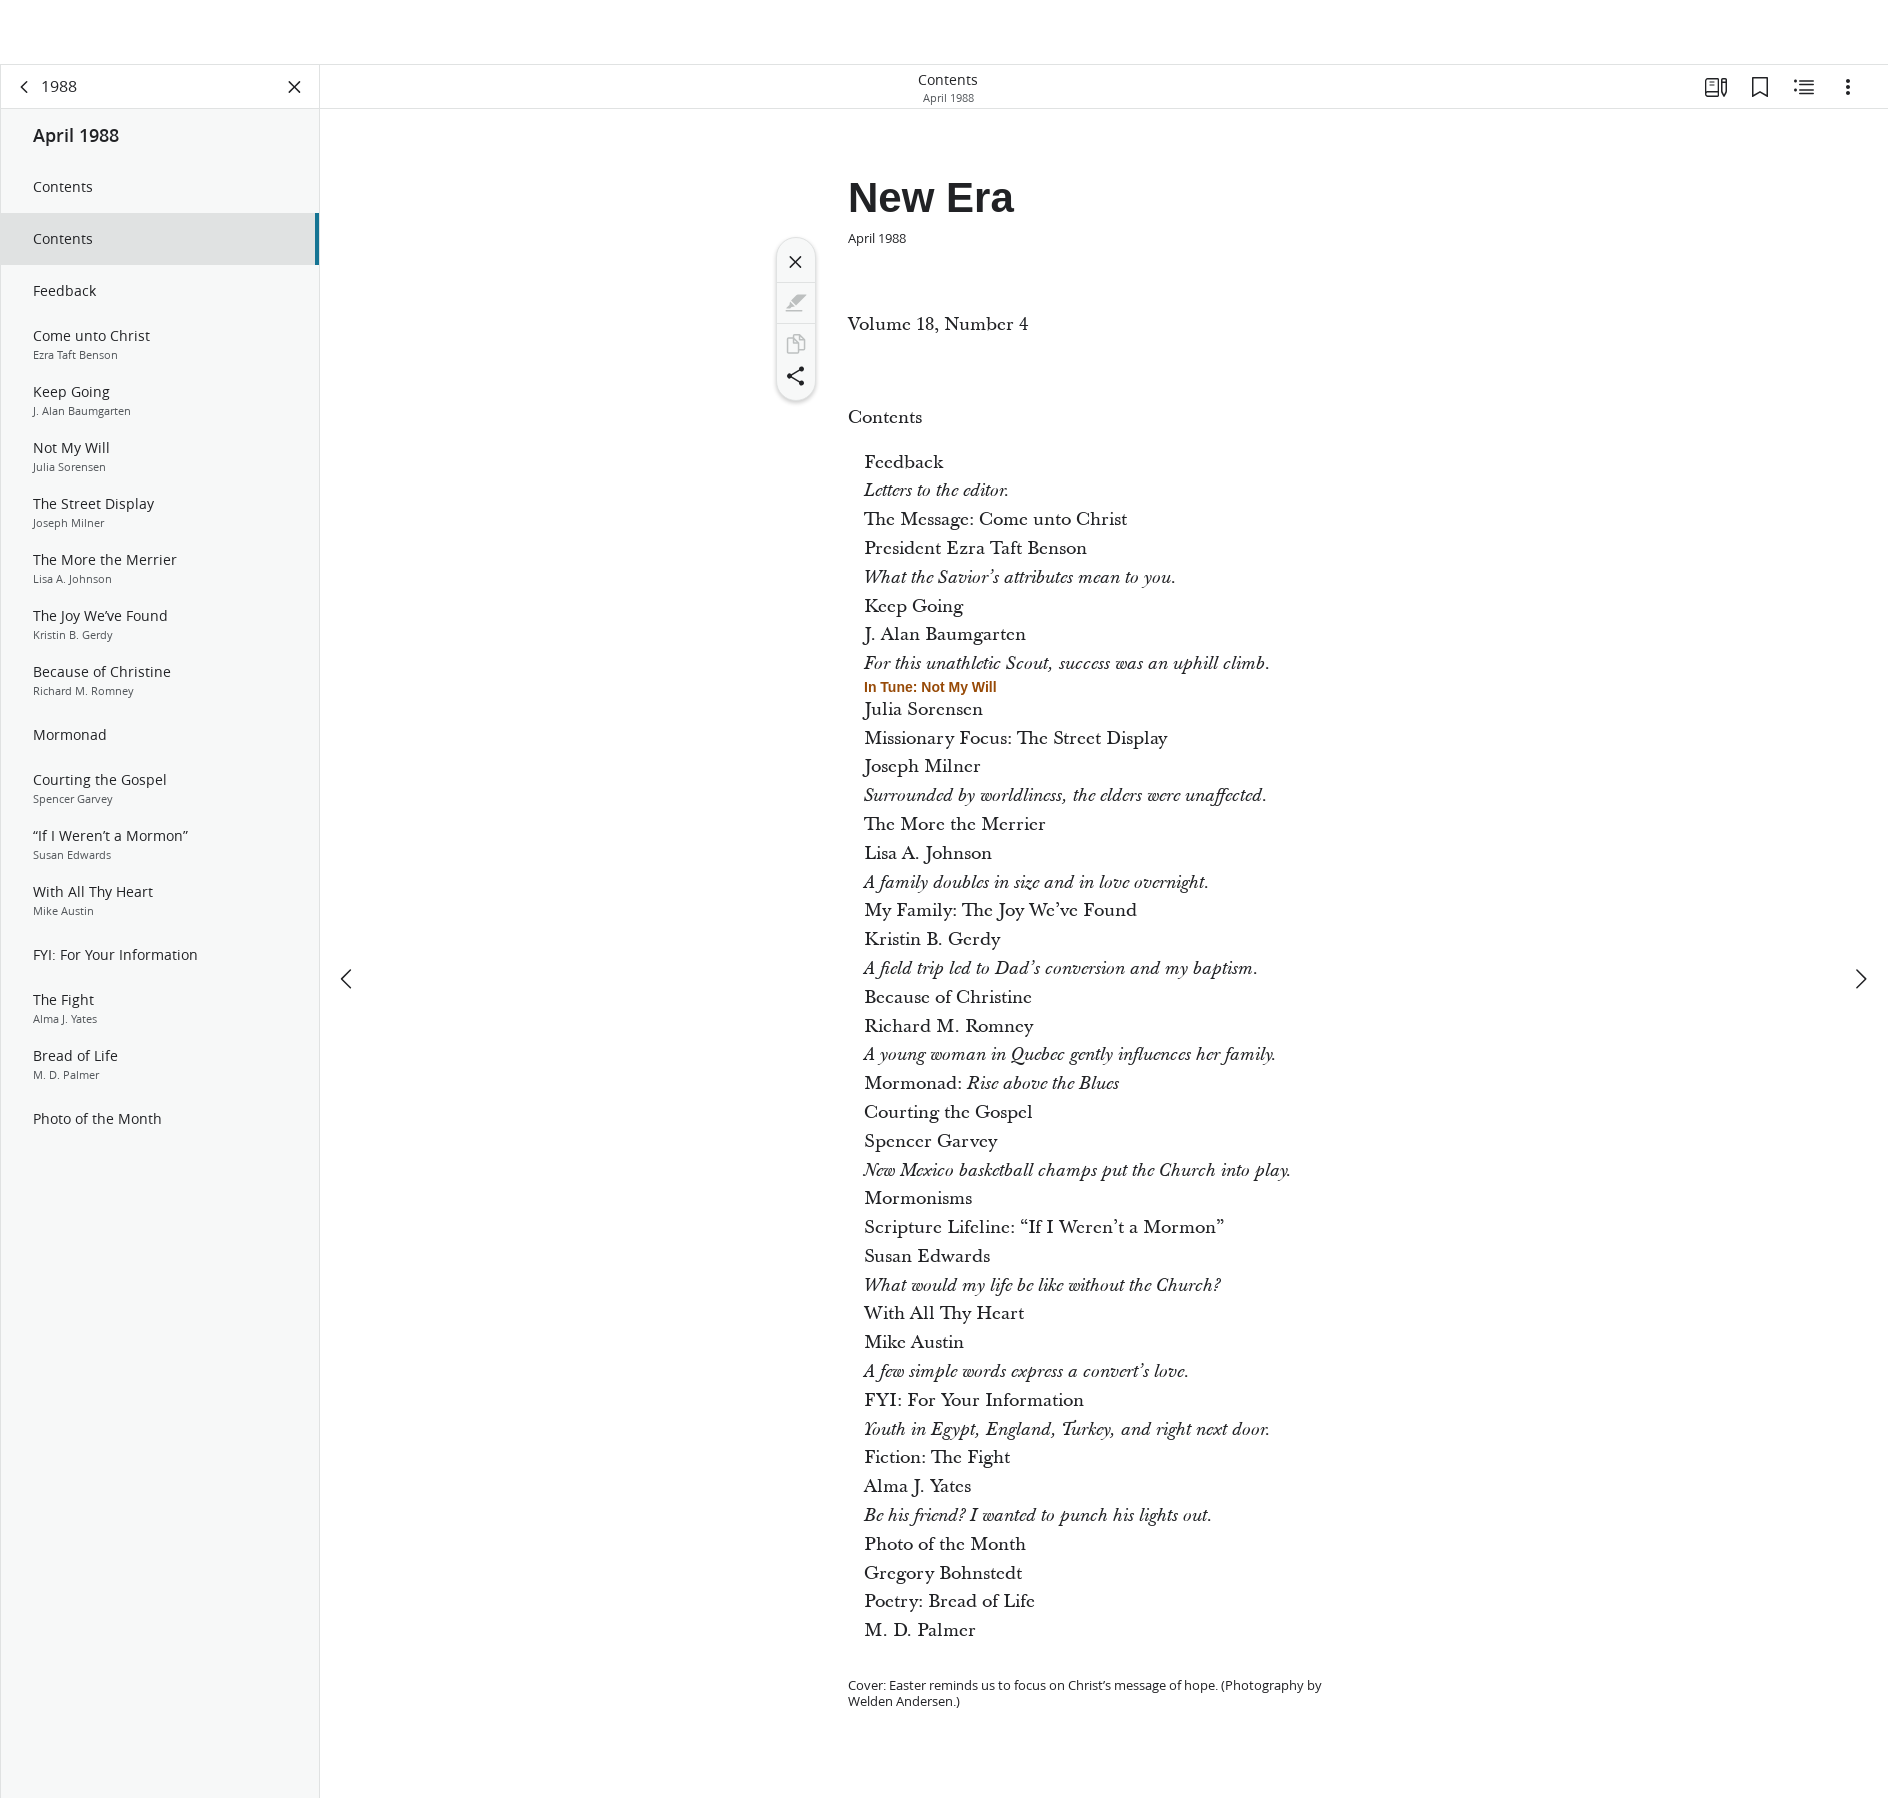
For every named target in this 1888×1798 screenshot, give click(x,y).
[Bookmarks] (1760, 96)
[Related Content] (1804, 96)
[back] (25, 96)
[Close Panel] (295, 96)
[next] (1860, 919)
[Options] (1848, 96)
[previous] (348, 919)
